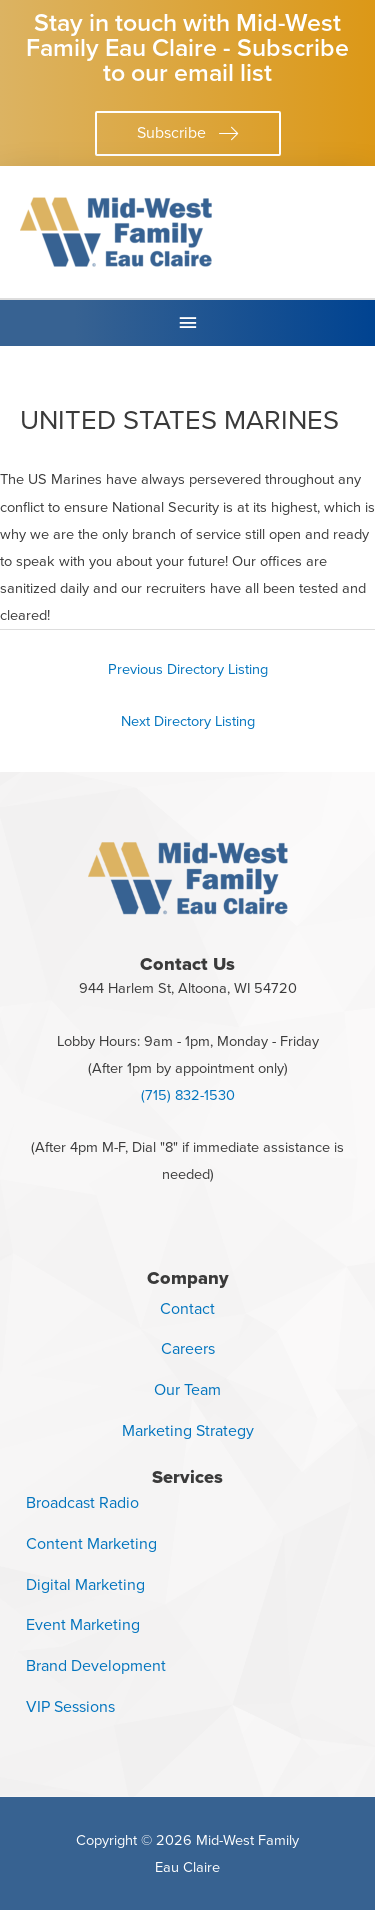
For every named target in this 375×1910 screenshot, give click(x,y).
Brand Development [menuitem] (96, 1665)
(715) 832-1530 (188, 1095)
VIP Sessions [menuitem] (70, 1706)
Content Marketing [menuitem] (91, 1543)
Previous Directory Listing (188, 669)
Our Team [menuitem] (187, 1389)
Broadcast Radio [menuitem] (82, 1502)
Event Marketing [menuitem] (83, 1624)
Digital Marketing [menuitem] (85, 1584)
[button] (188, 133)
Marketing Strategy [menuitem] (188, 1430)
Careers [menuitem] (188, 1348)
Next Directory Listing (188, 721)
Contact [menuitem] (187, 1308)
